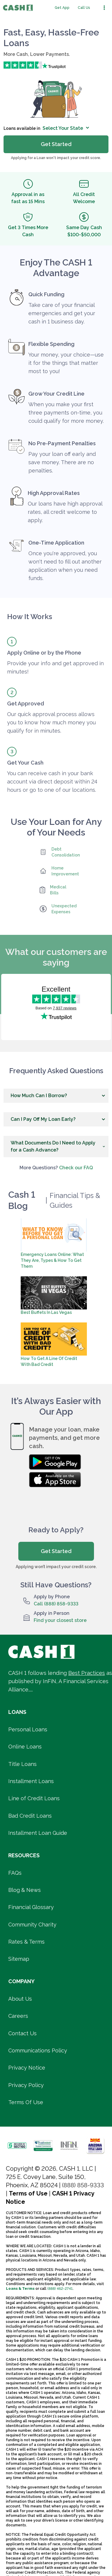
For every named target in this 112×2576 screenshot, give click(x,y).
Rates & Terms (26, 1942)
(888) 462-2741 (60, 2289)
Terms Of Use (25, 2102)
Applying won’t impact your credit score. (56, 1566)
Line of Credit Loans (34, 1798)
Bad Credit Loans (30, 1816)
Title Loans (22, 1764)
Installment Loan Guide (37, 1833)
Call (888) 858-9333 (56, 1604)
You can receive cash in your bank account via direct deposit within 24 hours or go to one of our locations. (52, 781)
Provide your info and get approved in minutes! (55, 667)
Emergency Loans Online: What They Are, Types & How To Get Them (52, 1260)
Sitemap (18, 1959)
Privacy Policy (26, 2085)
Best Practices (86, 1673)
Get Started (56, 1551)
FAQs (15, 1873)
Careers (18, 2016)
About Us (20, 1999)
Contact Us (22, 2033)
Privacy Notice (26, 2068)
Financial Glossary (31, 1907)
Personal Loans (27, 1729)
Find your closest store (60, 1620)
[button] (56, 1096)
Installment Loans (31, 1781)
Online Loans (25, 1746)
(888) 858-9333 (83, 2185)
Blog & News (24, 1890)
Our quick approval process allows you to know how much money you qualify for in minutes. (51, 722)
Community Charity (32, 1924)
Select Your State (66, 128)
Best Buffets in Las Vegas (46, 1312)
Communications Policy (37, 2050)
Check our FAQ (76, 1167)
